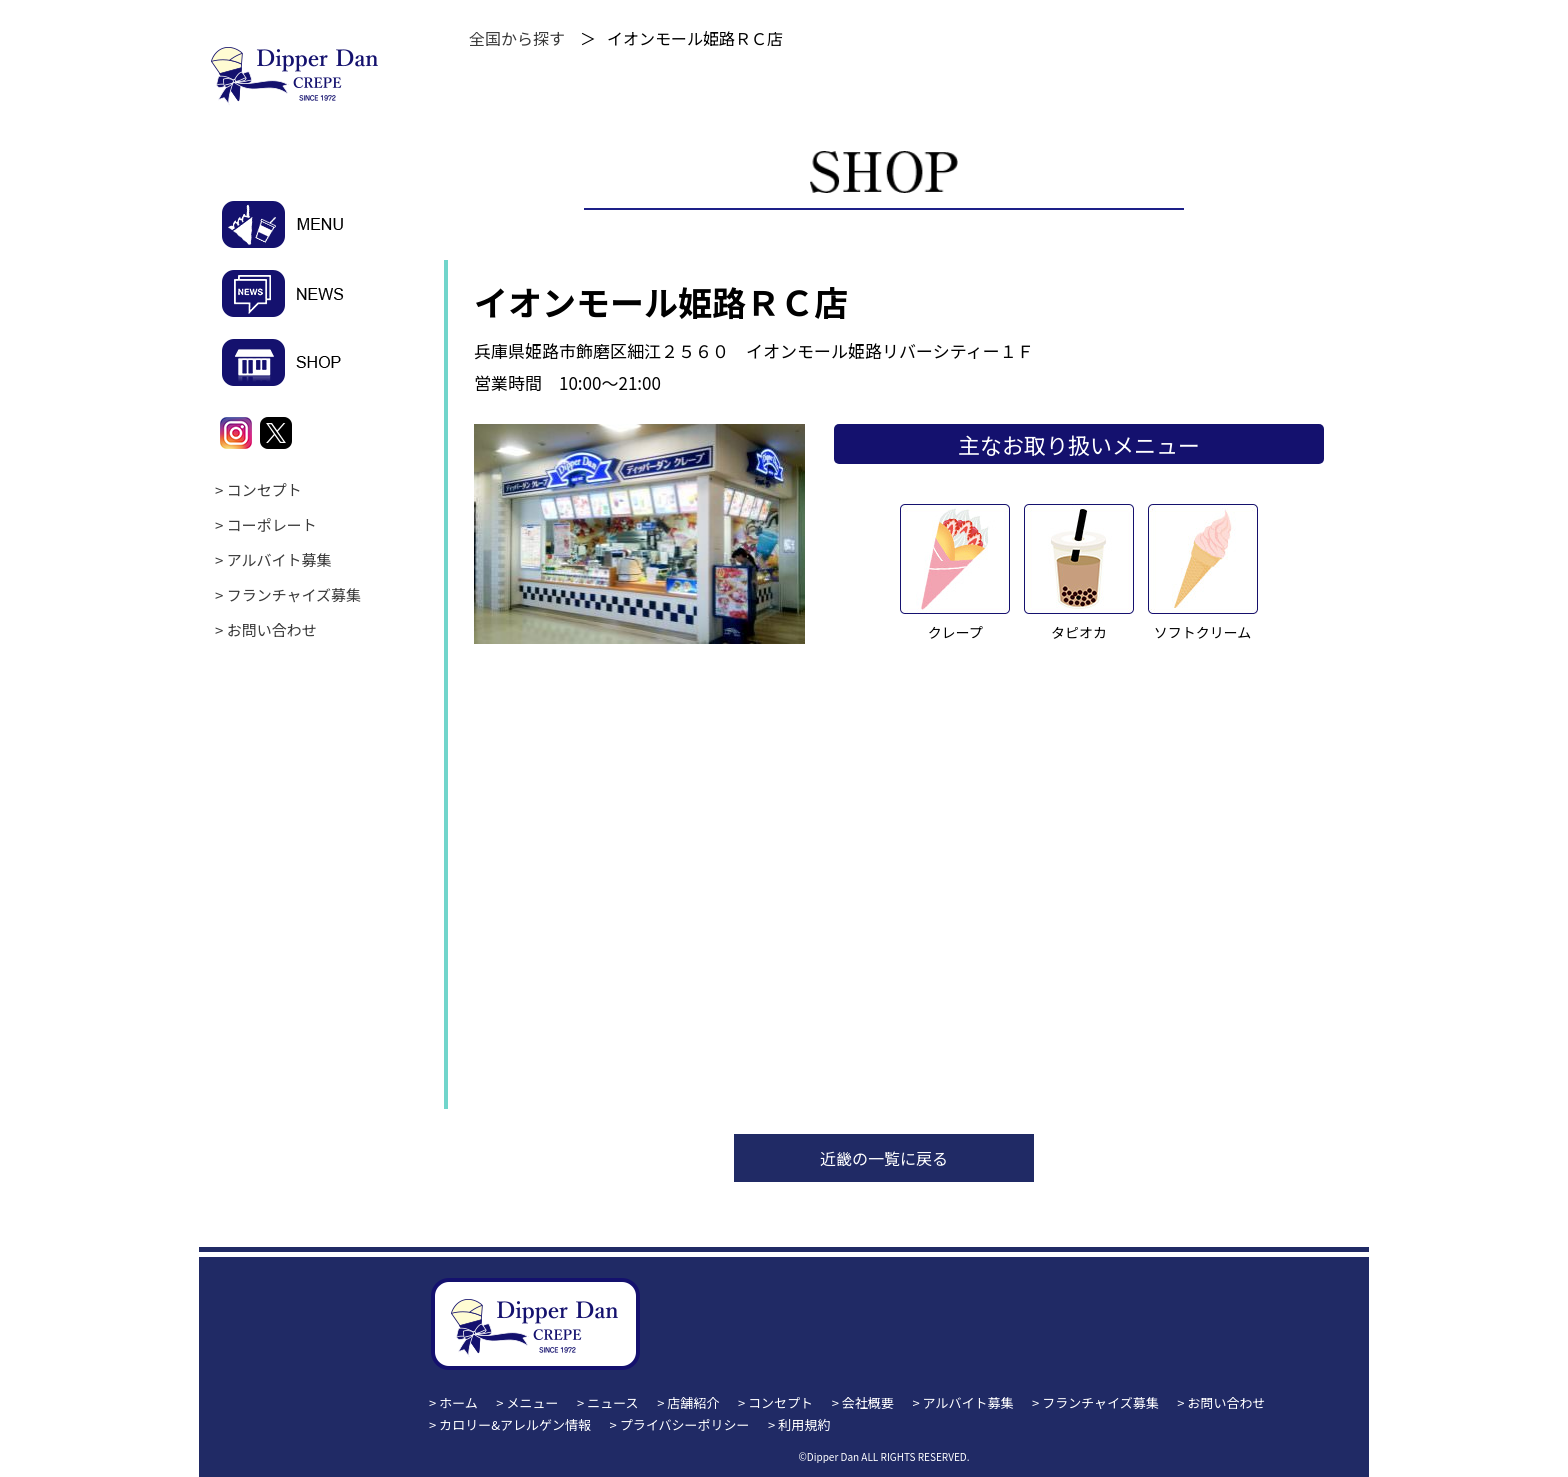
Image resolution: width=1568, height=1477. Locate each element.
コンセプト (264, 489)
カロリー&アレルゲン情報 (515, 1424)
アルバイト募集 (279, 559)
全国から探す (517, 38)
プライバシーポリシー (685, 1424)
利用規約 (804, 1424)
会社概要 (868, 1402)
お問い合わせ (272, 629)
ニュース (612, 1402)
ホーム (458, 1402)
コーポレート (272, 524)
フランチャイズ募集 (294, 594)
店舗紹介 (693, 1402)
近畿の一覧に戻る (884, 1158)
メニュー (533, 1402)
